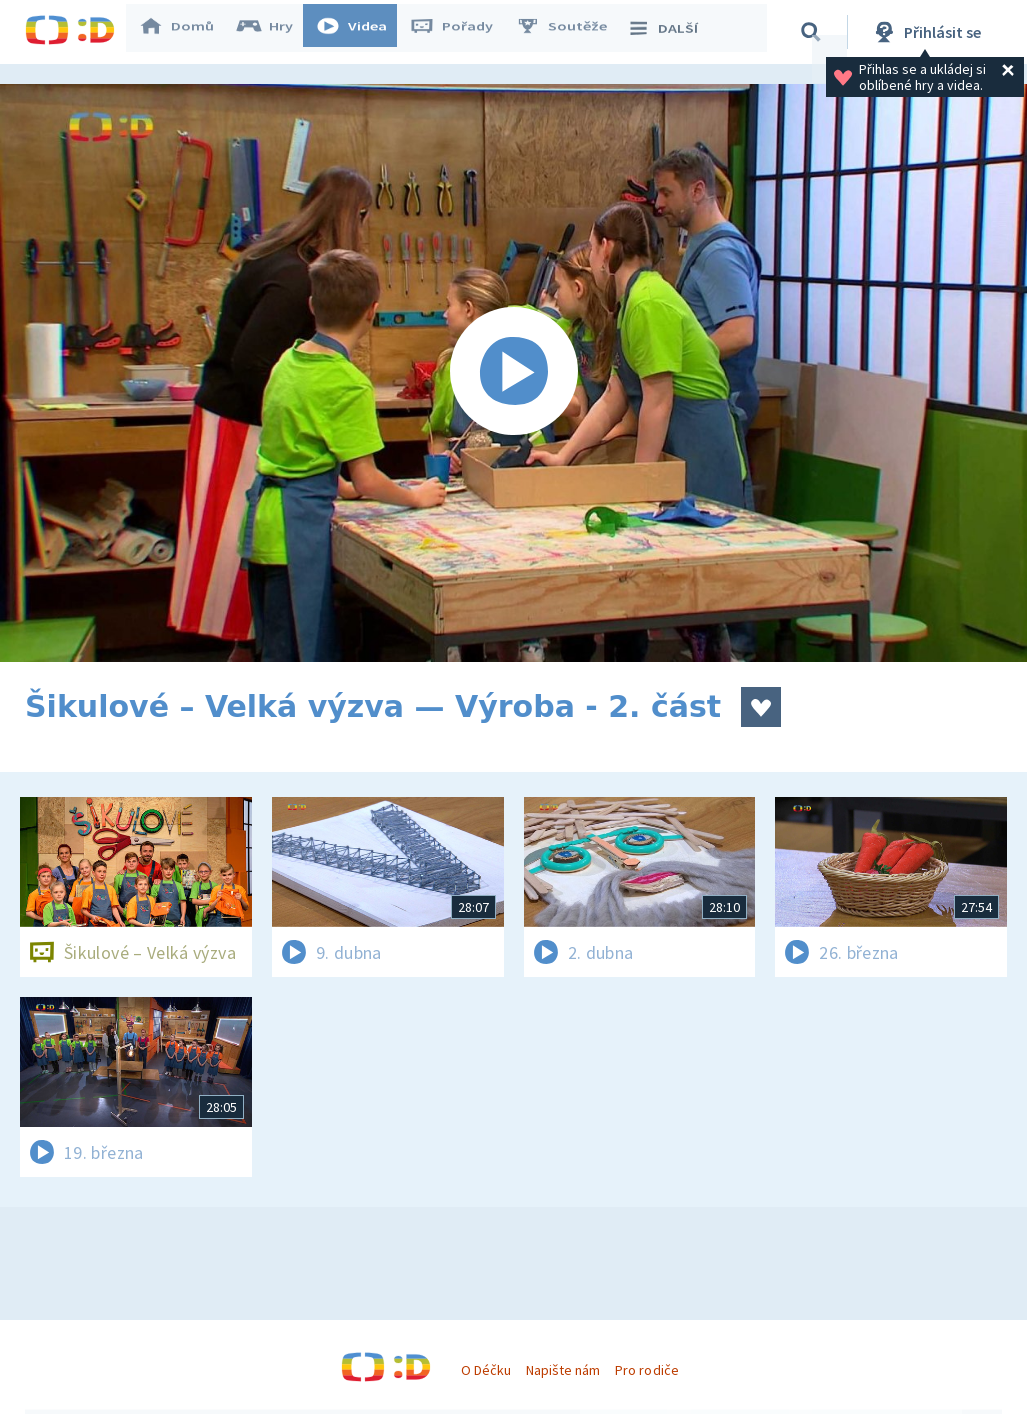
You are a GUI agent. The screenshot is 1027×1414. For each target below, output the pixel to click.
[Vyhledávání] (814, 32)
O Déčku (486, 1370)
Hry (274, 32)
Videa (361, 32)
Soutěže (571, 32)
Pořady (461, 32)
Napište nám (563, 1370)
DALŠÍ (671, 32)
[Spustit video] (513, 373)
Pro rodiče (646, 1370)
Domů (186, 32)
